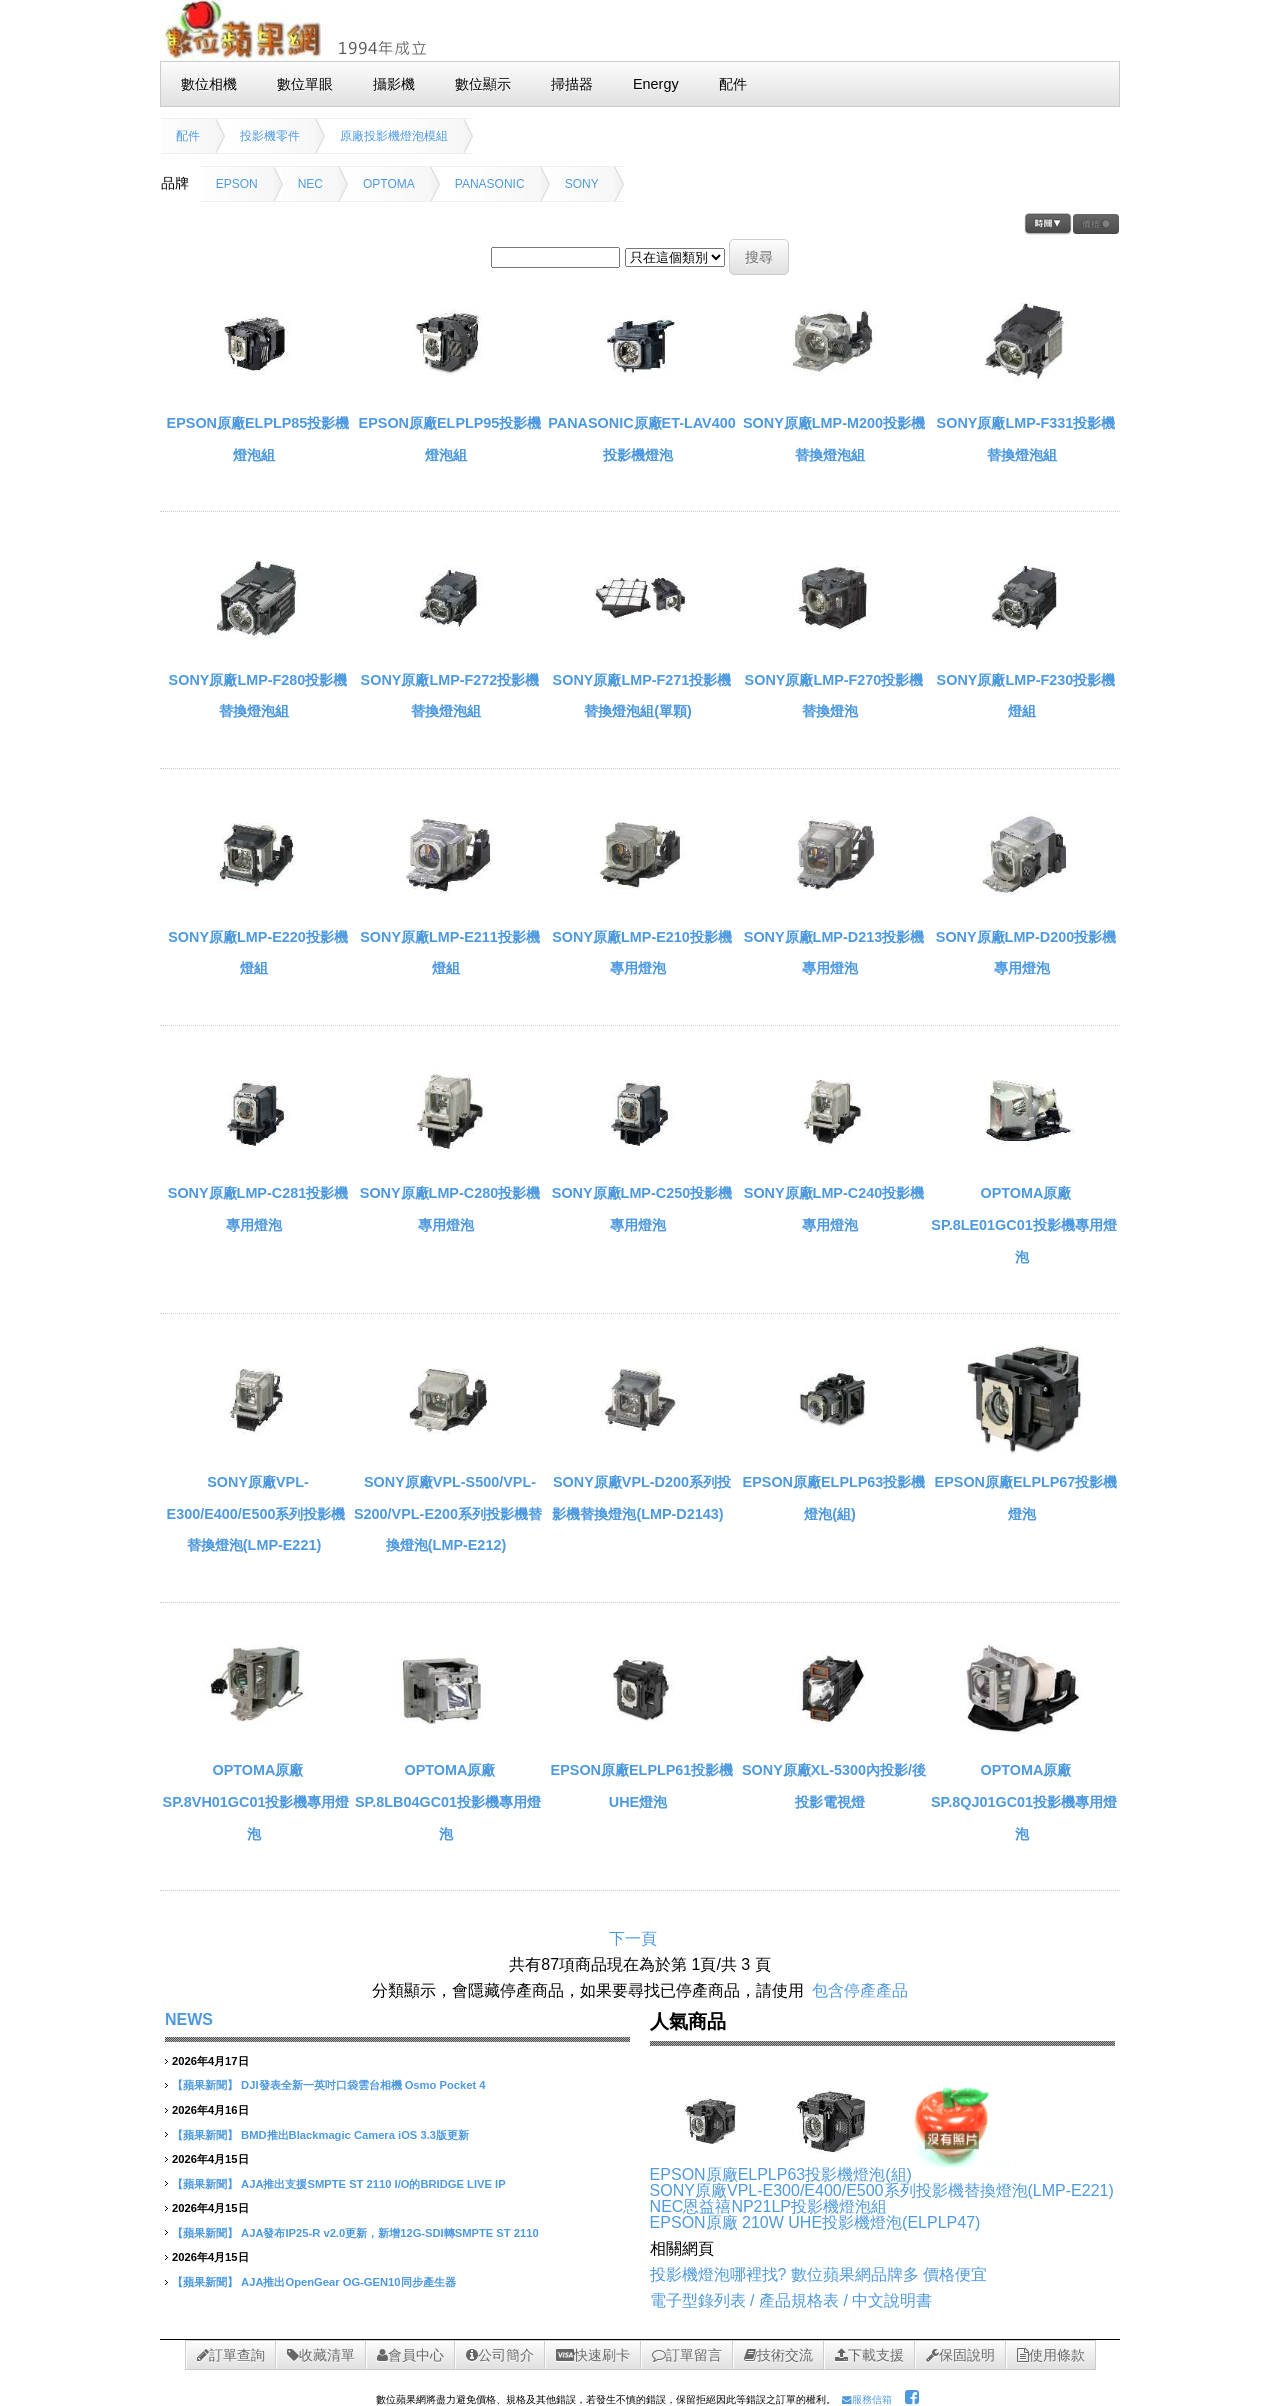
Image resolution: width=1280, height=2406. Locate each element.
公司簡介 (500, 2355)
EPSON (237, 184)
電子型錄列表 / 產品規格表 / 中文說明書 (791, 2300)
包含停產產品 (860, 1990)
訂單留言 (687, 2355)
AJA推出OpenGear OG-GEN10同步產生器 (348, 2282)
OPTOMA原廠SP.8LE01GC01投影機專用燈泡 (1023, 1224)
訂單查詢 (231, 2355)
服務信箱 (867, 2399)
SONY (582, 184)
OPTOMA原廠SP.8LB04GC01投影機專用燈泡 (448, 1801)
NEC (310, 184)
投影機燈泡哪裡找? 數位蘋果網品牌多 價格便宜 (819, 2274)
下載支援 (869, 2355)
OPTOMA (389, 184)
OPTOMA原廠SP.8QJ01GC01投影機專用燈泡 (1024, 1801)
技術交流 (778, 2355)
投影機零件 (270, 136)
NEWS (189, 2019)
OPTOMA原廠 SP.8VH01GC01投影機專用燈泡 (256, 1801)
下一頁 (633, 1938)
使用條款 (1051, 2355)
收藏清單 (321, 2355)
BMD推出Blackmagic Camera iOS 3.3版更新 (355, 2135)
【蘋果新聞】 (205, 2085)
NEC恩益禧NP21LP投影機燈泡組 (768, 2206)
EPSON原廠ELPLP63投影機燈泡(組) (781, 2174)
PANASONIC (490, 184)
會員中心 (410, 2355)
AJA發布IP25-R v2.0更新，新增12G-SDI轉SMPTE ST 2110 (390, 2233)
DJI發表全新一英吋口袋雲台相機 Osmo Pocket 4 (363, 2085)
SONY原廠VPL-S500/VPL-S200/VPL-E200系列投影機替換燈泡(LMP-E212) (448, 1513)
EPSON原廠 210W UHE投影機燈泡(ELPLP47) (815, 2222)
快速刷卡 (593, 2355)
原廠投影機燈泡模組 (394, 136)
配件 (188, 136)
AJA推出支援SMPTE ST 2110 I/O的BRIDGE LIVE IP (373, 2184)
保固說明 (960, 2355)
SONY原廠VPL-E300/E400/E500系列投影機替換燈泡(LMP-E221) (256, 1513)
